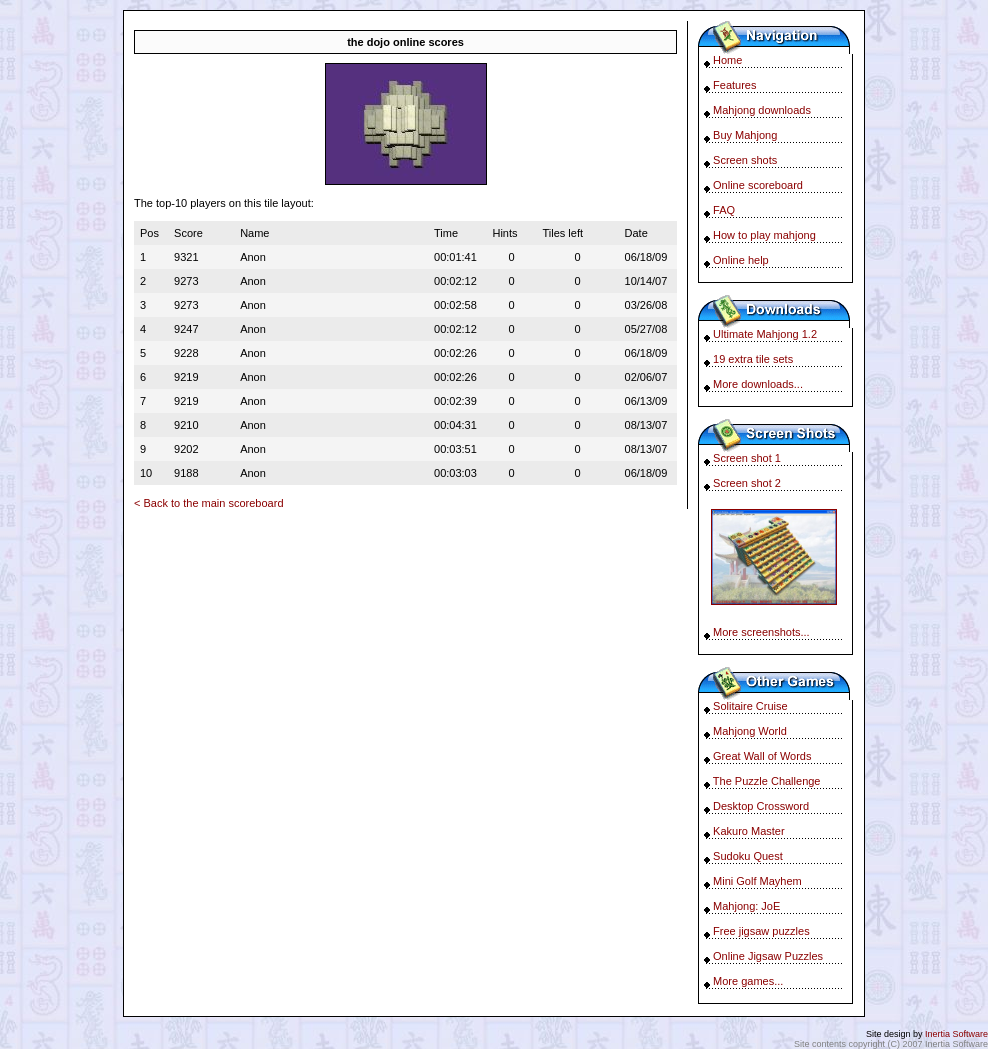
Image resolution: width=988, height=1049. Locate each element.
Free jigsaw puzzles (761, 931)
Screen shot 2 (747, 483)
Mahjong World (750, 731)
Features (734, 85)
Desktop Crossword (761, 806)
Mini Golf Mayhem (757, 881)
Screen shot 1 (747, 458)
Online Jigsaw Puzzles (768, 956)
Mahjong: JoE (746, 906)
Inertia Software (956, 1034)
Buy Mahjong (745, 135)
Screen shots (745, 160)
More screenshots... (761, 632)
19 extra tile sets (753, 359)
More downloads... (758, 384)
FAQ (724, 210)
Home (727, 60)
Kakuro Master (749, 831)
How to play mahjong (764, 235)
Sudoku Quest (748, 856)
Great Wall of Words (762, 756)
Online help (741, 260)
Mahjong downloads (762, 110)
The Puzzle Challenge (767, 781)
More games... (748, 981)
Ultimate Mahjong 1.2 (765, 334)
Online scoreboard (758, 185)
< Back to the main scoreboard (209, 503)
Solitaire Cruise (750, 706)
